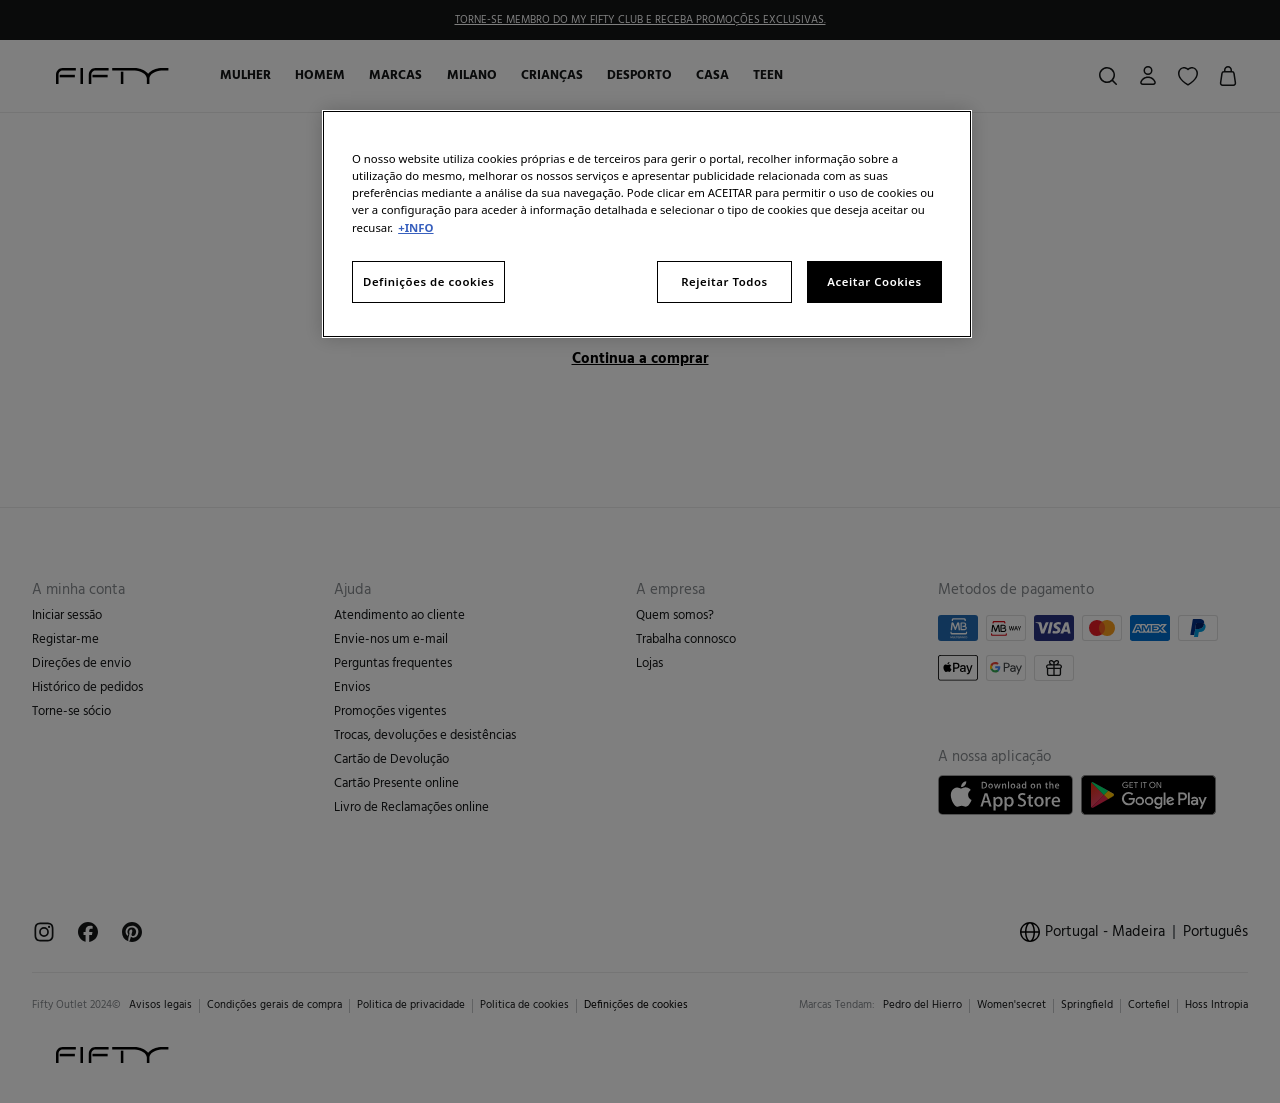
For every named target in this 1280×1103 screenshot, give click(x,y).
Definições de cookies (428, 281)
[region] (647, 223)
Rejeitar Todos (724, 281)
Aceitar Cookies (874, 281)
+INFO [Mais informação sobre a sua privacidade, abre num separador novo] (415, 227)
